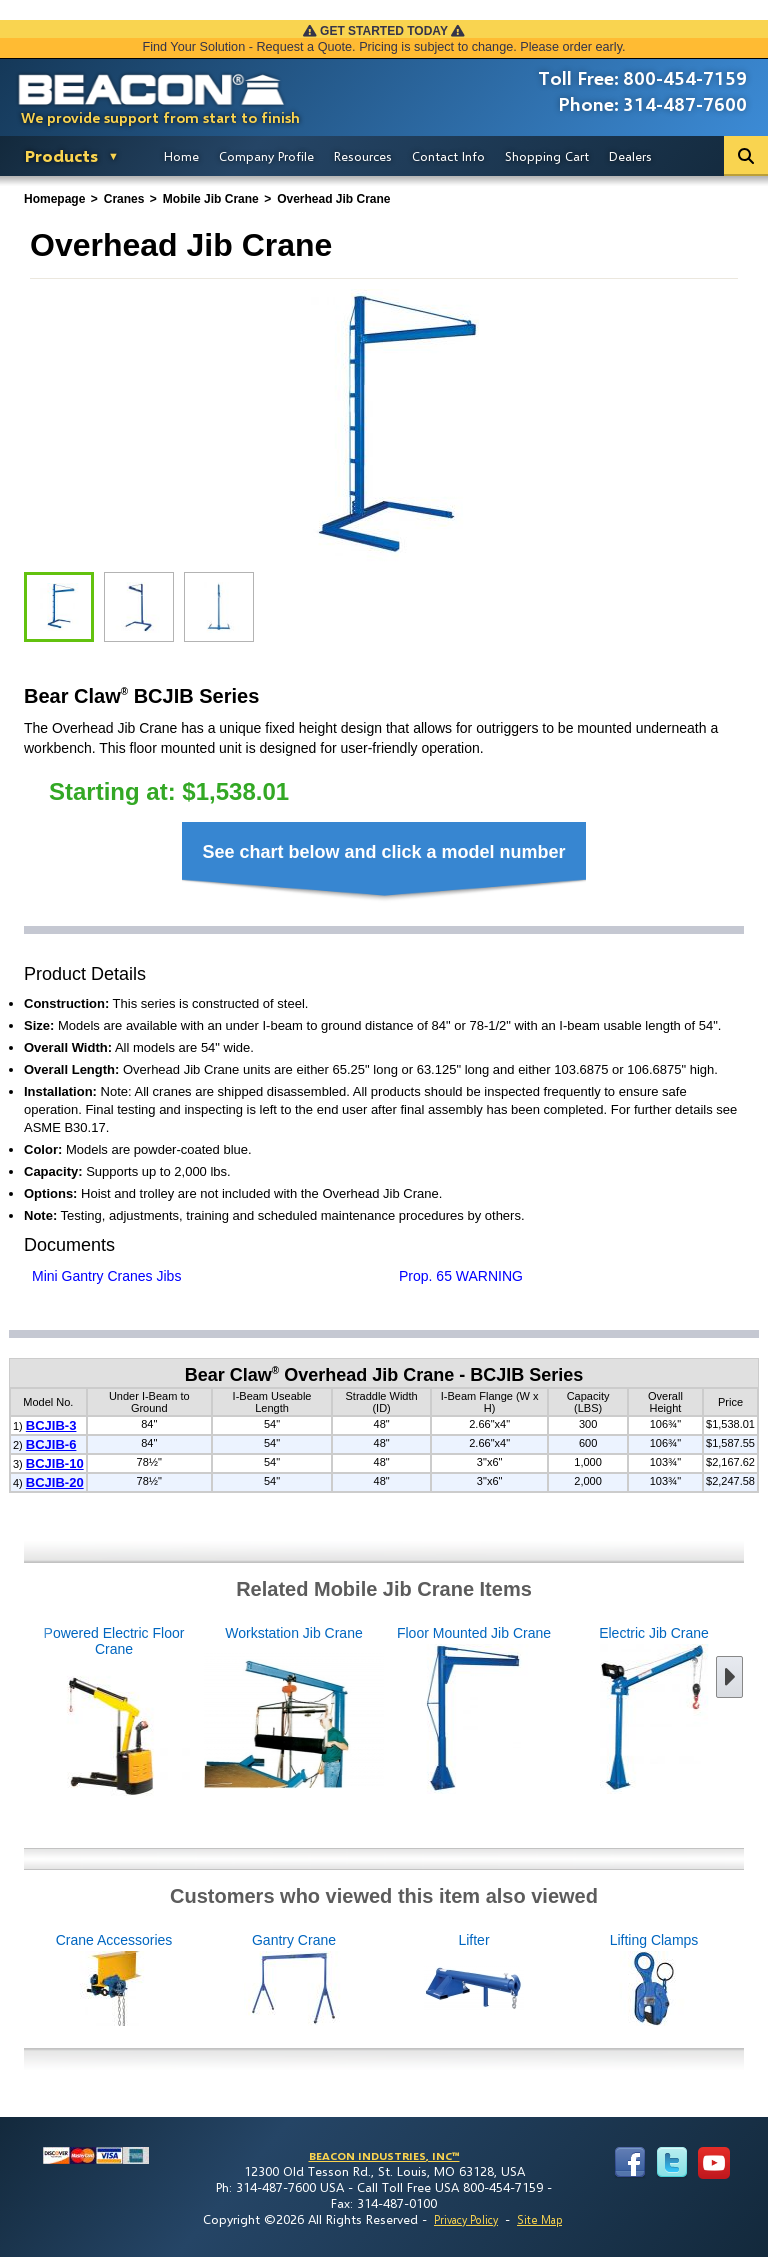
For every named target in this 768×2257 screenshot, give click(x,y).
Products (61, 155)
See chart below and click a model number (383, 852)
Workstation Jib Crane (211, 1711)
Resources (363, 156)
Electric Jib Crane (571, 1711)
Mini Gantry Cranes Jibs (106, 1276)
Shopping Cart (547, 156)
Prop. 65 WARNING (461, 1276)
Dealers (630, 156)
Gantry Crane (377, 1980)
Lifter (557, 1980)
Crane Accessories (197, 1980)
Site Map (539, 2219)
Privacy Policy (466, 2219)
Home (181, 156)
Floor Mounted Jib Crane (391, 1711)
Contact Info (448, 156)
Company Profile (266, 156)
